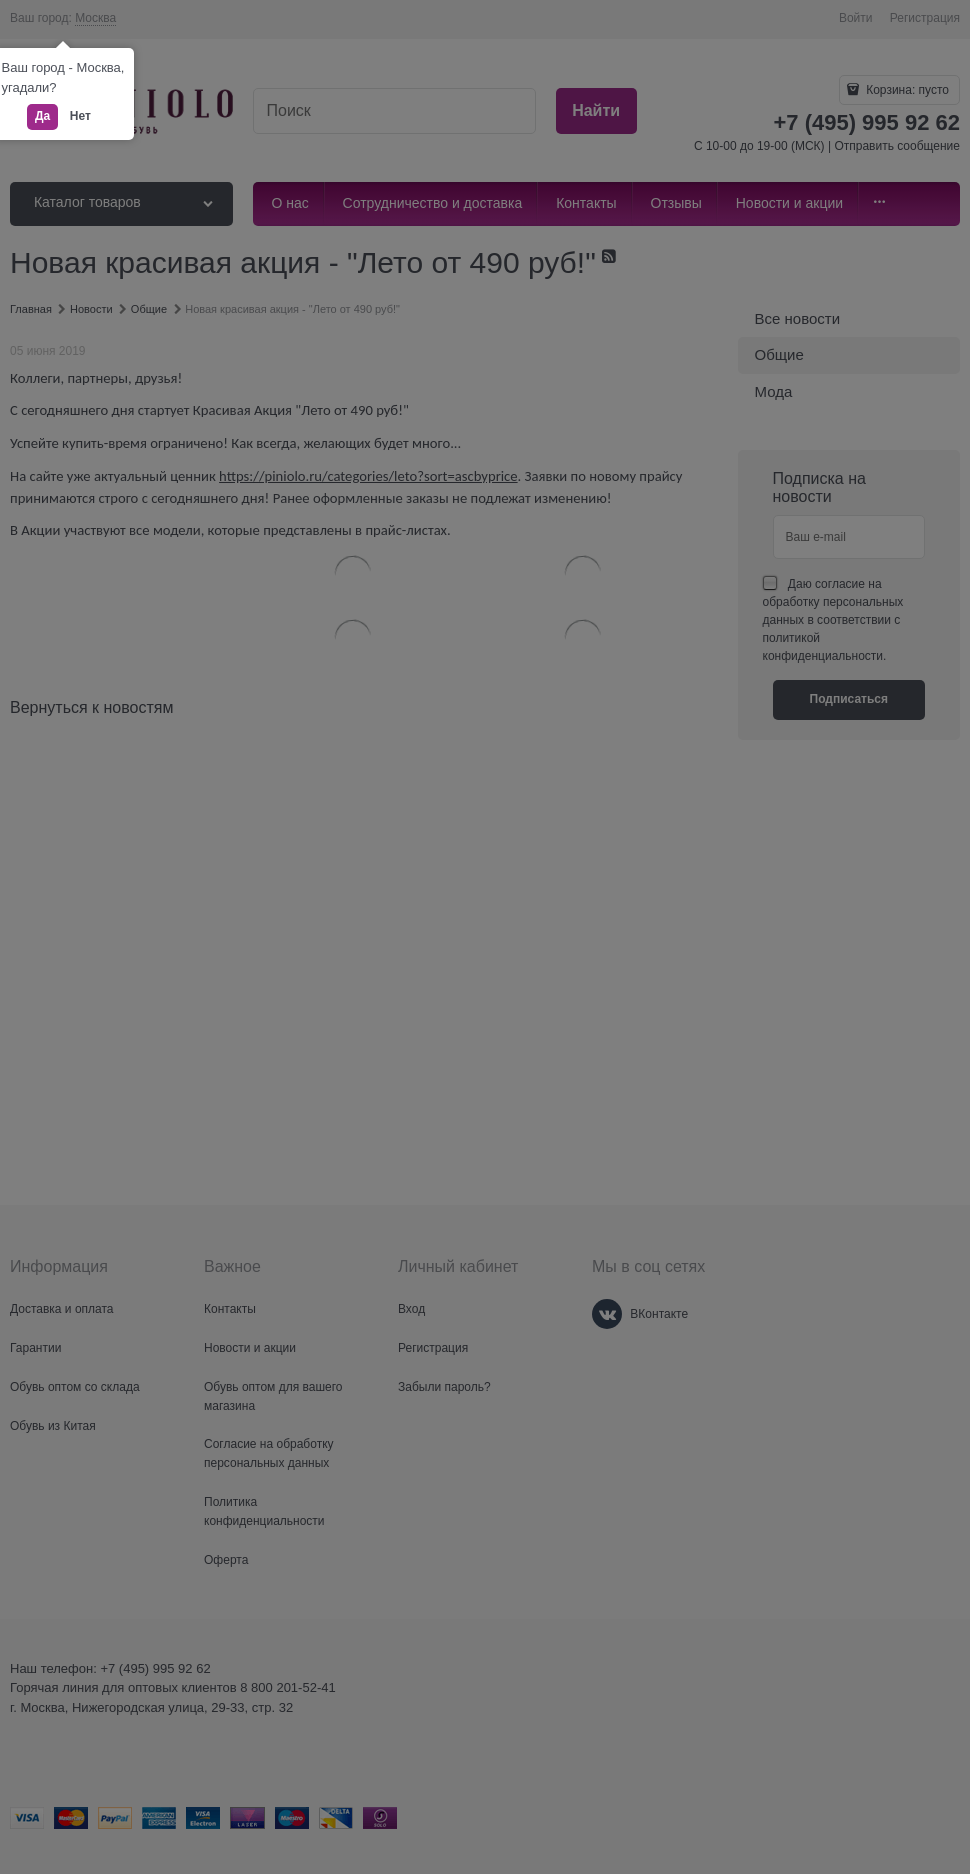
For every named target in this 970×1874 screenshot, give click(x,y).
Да (42, 116)
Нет (80, 116)
